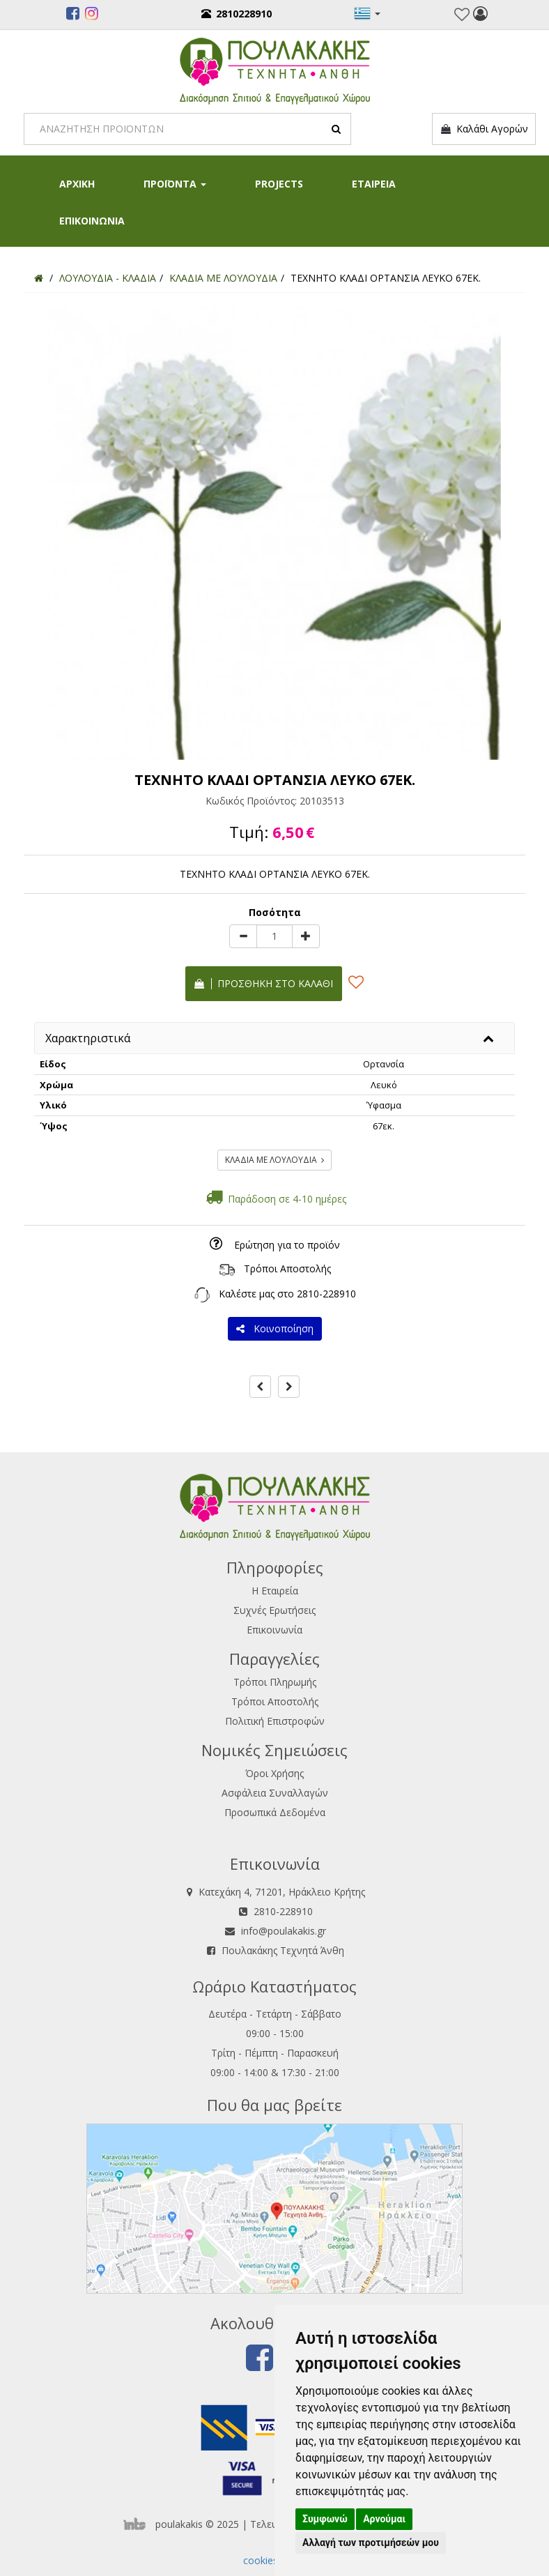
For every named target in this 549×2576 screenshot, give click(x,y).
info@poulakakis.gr (283, 1930)
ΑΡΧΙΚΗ (77, 183)
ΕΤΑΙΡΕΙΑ (374, 183)
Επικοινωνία (274, 1629)
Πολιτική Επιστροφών (275, 1721)
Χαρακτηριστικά (87, 1038)
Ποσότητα (275, 912)
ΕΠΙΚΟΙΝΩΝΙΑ (92, 220)
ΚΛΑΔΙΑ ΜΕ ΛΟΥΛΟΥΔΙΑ (274, 1160)
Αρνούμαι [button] (384, 2518)
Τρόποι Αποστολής (287, 1268)
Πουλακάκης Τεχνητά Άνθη (283, 1950)
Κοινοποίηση (275, 1328)
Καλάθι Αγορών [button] (484, 129)
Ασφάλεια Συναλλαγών (275, 1792)
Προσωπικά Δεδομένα (274, 1812)
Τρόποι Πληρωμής (274, 1682)
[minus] (243, 936)
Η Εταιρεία (275, 1590)
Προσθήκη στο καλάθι (263, 983)
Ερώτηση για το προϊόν (287, 1244)
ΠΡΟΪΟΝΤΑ (175, 183)
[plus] (306, 936)
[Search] (187, 129)
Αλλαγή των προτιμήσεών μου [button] (370, 2542)
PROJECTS (279, 183)
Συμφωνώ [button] (325, 2518)
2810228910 (236, 13)
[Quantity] (274, 936)
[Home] (38, 277)
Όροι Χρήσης (274, 1773)
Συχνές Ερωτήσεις (274, 1610)
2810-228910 (326, 1293)
